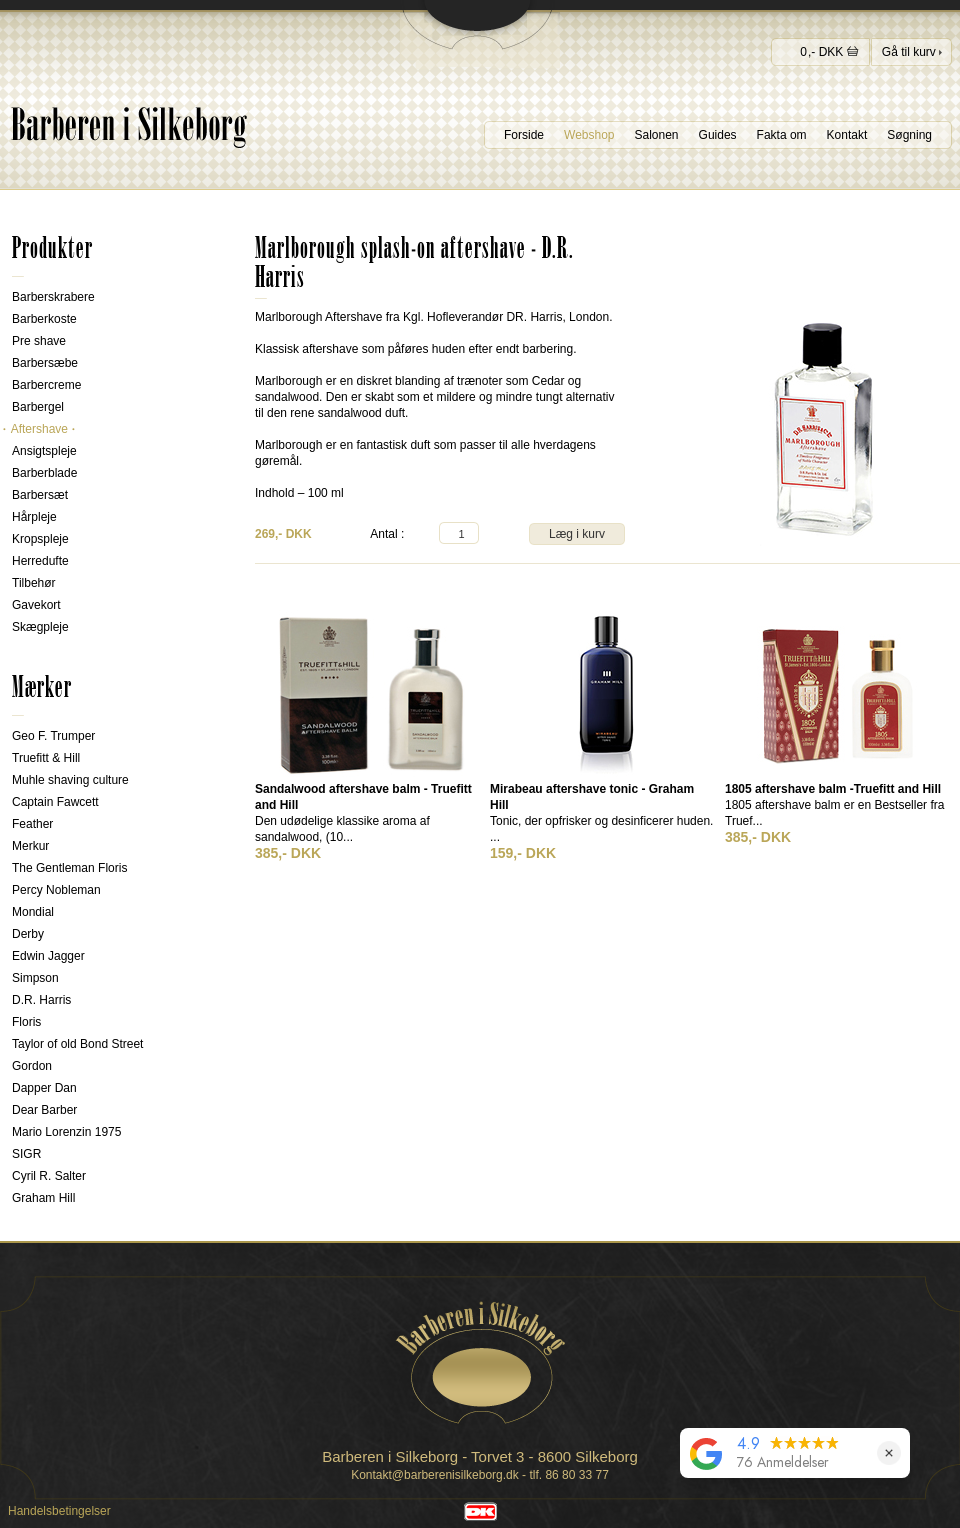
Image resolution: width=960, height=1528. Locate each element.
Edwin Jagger (48, 956)
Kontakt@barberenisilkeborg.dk (435, 1475)
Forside (524, 135)
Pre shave (39, 341)
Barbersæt (40, 495)
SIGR (26, 1154)
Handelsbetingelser (59, 1511)
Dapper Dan (44, 1088)
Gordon (32, 1066)
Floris (26, 1022)
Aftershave (39, 429)
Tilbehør (34, 583)
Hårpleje (34, 517)
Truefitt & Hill (46, 758)
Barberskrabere (53, 297)
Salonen (657, 135)
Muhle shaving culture (70, 780)
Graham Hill (43, 1198)
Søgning (909, 135)
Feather (32, 824)
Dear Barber (44, 1110)
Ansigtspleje (44, 451)
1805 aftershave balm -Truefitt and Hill (833, 789)
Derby (28, 934)
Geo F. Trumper (53, 736)
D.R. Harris (41, 1000)
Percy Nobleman (56, 890)
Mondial (33, 912)
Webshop (589, 135)
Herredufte (40, 561)
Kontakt (847, 135)
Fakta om (782, 135)
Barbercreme (46, 385)
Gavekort (36, 605)
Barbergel (38, 407)
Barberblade (44, 473)
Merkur (30, 846)
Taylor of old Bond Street (77, 1044)
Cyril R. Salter (49, 1176)
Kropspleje (40, 539)
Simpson (35, 978)
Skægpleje (40, 627)
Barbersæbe (45, 363)
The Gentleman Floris (69, 868)
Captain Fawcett (55, 802)
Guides (718, 135)
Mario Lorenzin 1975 (66, 1132)
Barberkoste (44, 319)
